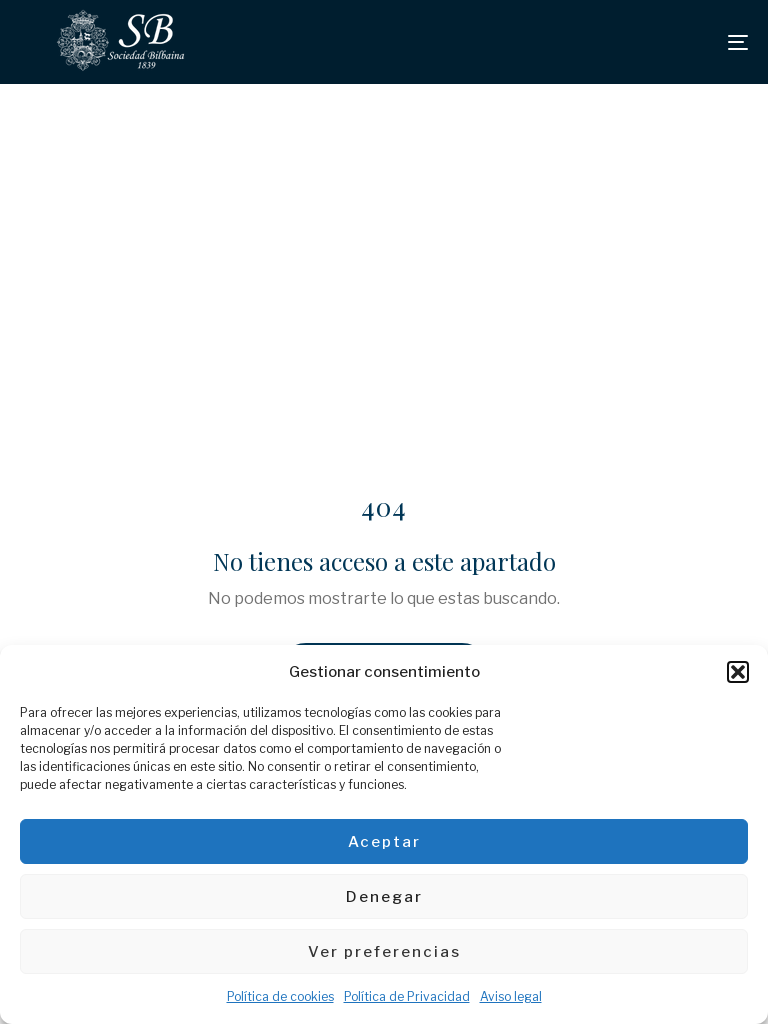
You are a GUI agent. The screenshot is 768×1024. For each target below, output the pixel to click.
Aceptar (384, 842)
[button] (738, 672)
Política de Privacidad (407, 996)
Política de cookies (280, 996)
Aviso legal (511, 996)
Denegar (384, 897)
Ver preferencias (384, 952)
